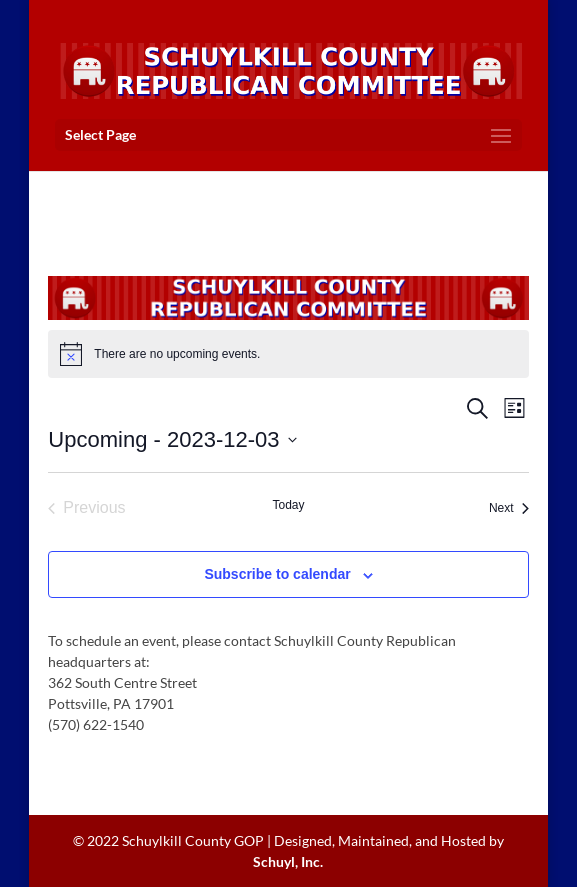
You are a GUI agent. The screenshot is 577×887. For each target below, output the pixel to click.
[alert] (288, 354)
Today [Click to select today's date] (288, 505)
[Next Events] (509, 508)
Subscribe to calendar (277, 574)
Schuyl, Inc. (288, 861)
